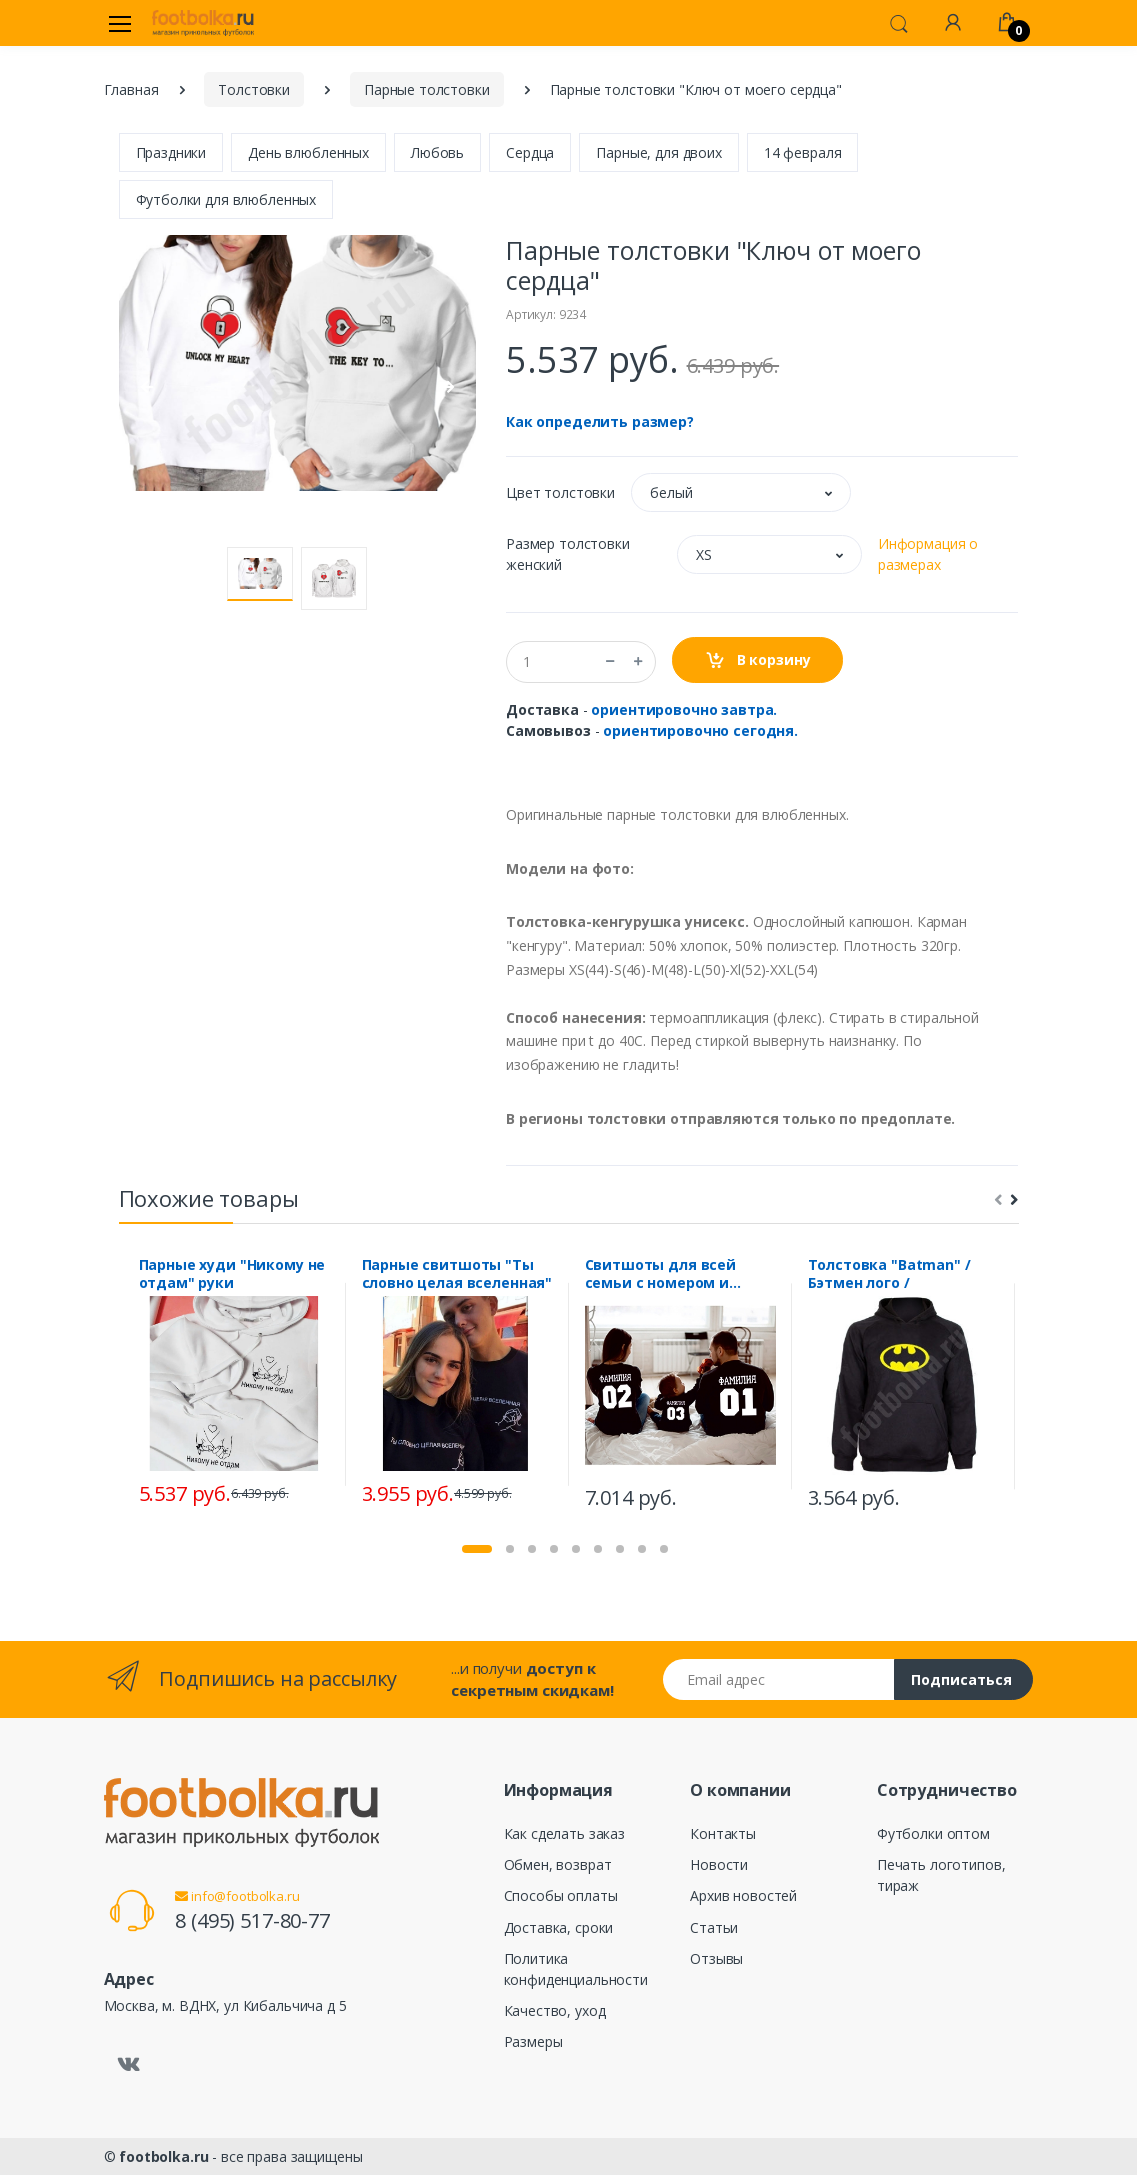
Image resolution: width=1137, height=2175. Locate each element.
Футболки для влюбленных (226, 199)
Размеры (533, 2041)
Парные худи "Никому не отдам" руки (232, 1274)
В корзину (757, 660)
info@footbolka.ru (237, 1896)
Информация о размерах (928, 554)
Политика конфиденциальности (576, 1969)
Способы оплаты (561, 1895)
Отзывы (716, 1958)
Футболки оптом (933, 1833)
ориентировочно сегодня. (700, 730)
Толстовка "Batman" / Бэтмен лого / (889, 1274)
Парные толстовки (427, 89)
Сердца (530, 152)
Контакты (723, 1833)
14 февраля (803, 152)
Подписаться (961, 1679)
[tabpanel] (234, 1384)
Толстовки (254, 89)
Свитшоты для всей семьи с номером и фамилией (661, 1274)
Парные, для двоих (659, 152)
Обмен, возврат (558, 1864)
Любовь (437, 152)
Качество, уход (555, 2010)
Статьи (714, 1927)
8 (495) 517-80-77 (252, 1920)
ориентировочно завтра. (684, 709)
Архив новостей (743, 1895)
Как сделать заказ (565, 1833)
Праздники (171, 152)
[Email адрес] (779, 1679)
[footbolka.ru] (203, 23)
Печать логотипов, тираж (941, 1875)
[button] (899, 22)
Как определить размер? (600, 421)
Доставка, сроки (559, 1927)
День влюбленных (308, 152)
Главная (131, 89)
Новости (719, 1864)
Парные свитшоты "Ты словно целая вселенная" (457, 1274)
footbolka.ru (163, 2156)
